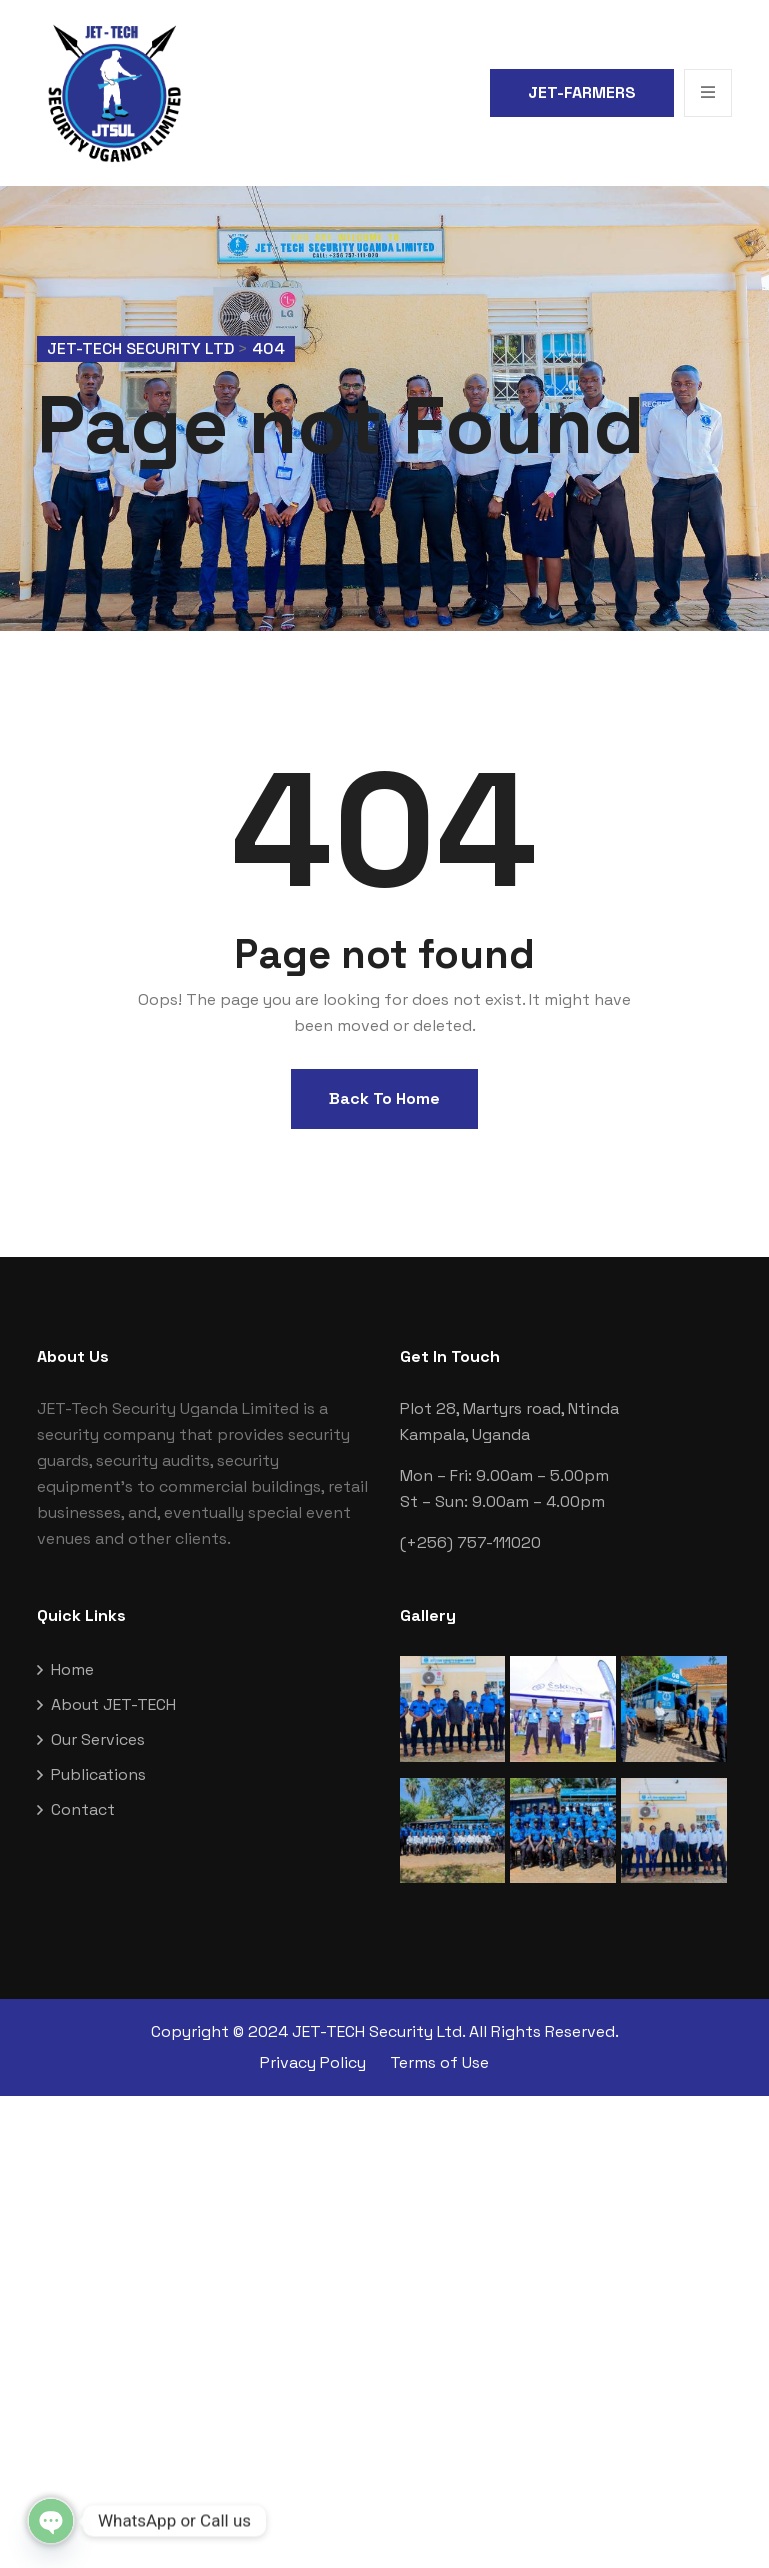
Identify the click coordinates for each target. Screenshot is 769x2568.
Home (72, 1669)
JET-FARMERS (582, 92)
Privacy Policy (313, 2062)
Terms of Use (439, 2062)
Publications (98, 1774)
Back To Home (384, 1098)
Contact (83, 1809)
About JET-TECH (113, 1704)
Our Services (98, 1739)
